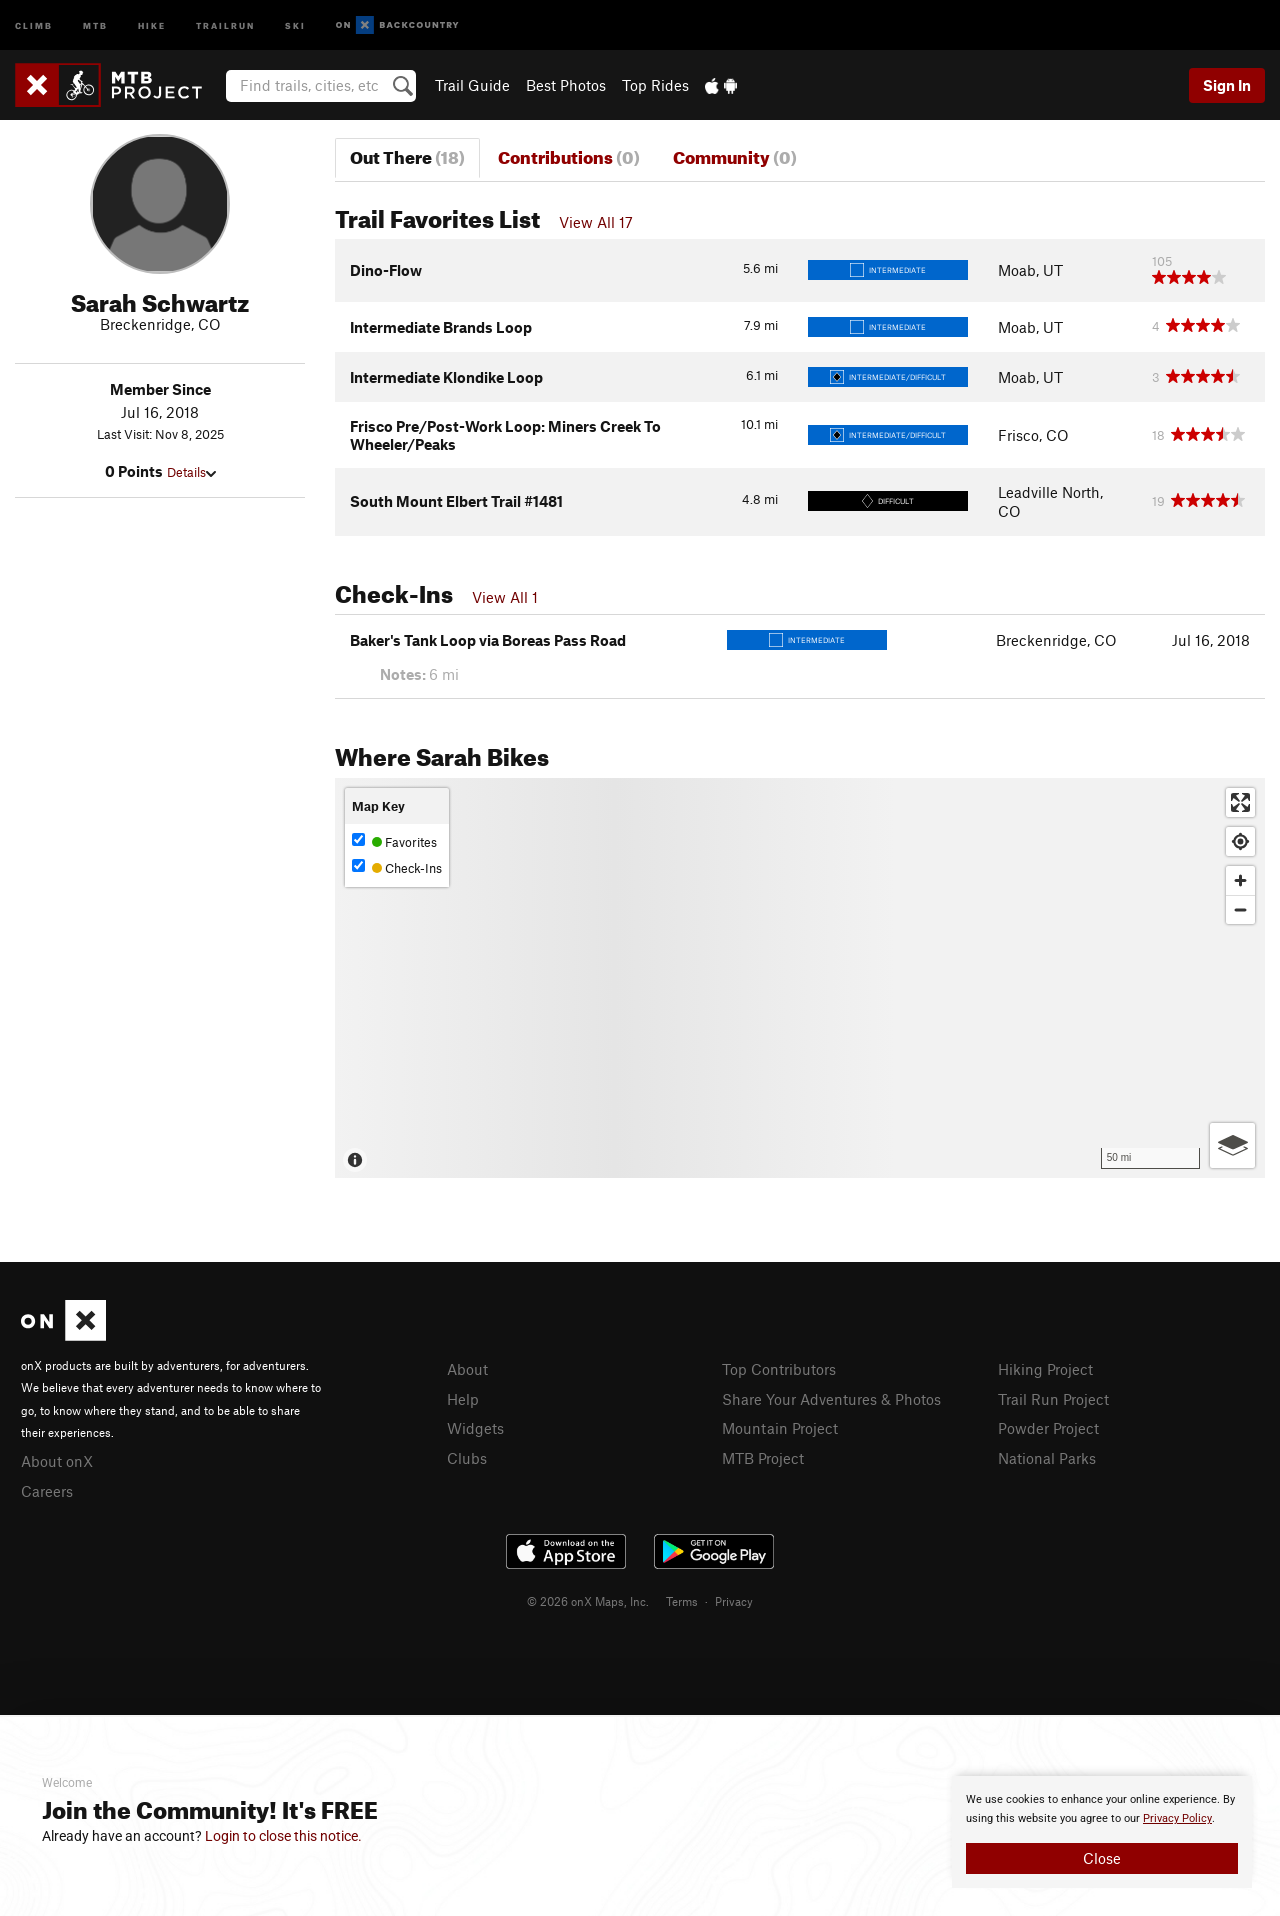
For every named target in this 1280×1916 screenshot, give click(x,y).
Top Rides (655, 85)
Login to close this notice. (283, 1836)
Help (463, 1399)
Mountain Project (780, 1428)
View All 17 (596, 222)
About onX (57, 1461)
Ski (295, 24)
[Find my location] (1240, 841)
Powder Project (1048, 1428)
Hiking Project (1045, 1369)
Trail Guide (472, 85)
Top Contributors (779, 1369)
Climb (34, 24)
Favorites (394, 841)
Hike (152, 24)
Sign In (1227, 85)
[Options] (1232, 1145)
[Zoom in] (1240, 880)
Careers (47, 1491)
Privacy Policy (1177, 1818)
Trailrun (225, 24)
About (467, 1369)
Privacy (734, 1601)
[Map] (800, 978)
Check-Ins (397, 867)
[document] (1102, 1832)
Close (1102, 1858)
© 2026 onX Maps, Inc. (588, 1601)
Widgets (475, 1428)
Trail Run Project (1053, 1399)
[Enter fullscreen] (1240, 802)
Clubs (467, 1458)
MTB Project (763, 1458)
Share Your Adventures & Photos (831, 1399)
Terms (682, 1601)
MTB (95, 24)
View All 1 (505, 597)
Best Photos (566, 85)
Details (191, 472)
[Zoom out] (1240, 909)
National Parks (1047, 1458)
